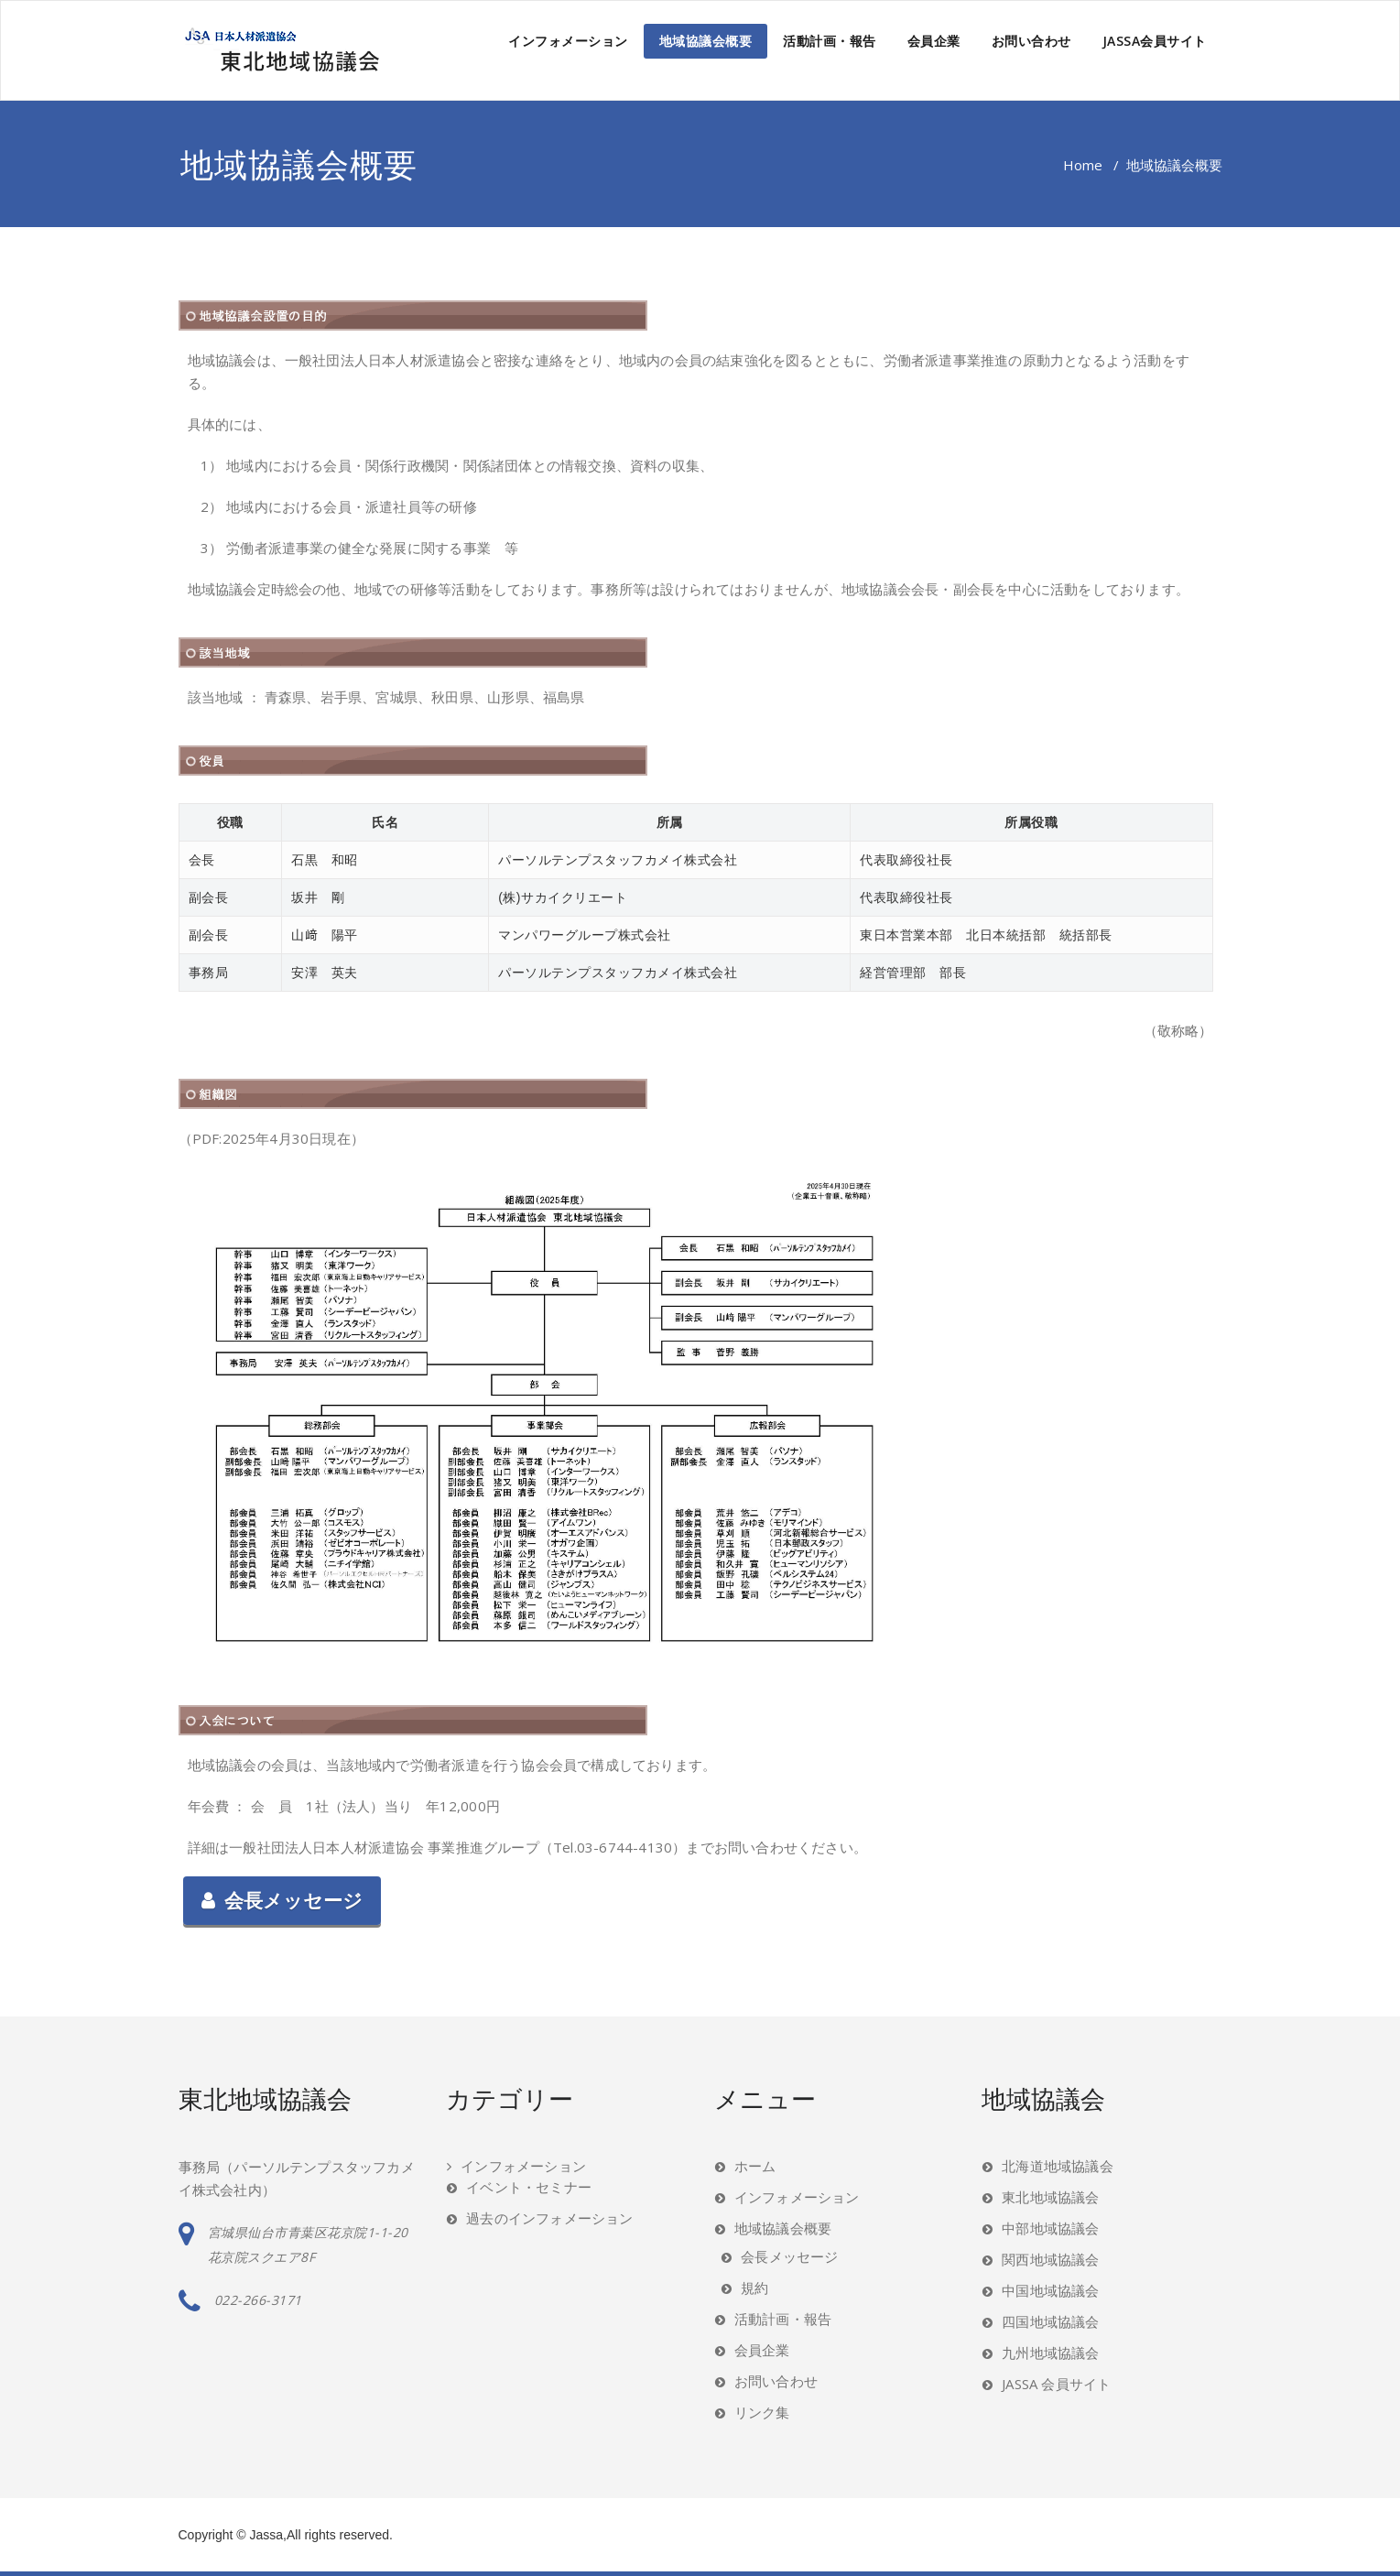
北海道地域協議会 (1057, 2166)
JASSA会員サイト (1154, 40)
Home (1082, 165)
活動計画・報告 (829, 40)
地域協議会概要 (706, 40)
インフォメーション (568, 40)
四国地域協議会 (1050, 2321)
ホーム (755, 2166)
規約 (754, 2287)
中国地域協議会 (1050, 2290)
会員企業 (933, 40)
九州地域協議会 (1050, 2352)
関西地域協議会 (1050, 2259)
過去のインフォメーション (549, 2218)
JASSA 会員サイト (1056, 2384)
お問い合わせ (1031, 40)
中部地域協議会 (1050, 2228)
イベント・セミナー (528, 2187)
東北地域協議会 (1050, 2197)
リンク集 (762, 2412)
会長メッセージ (282, 1900)
